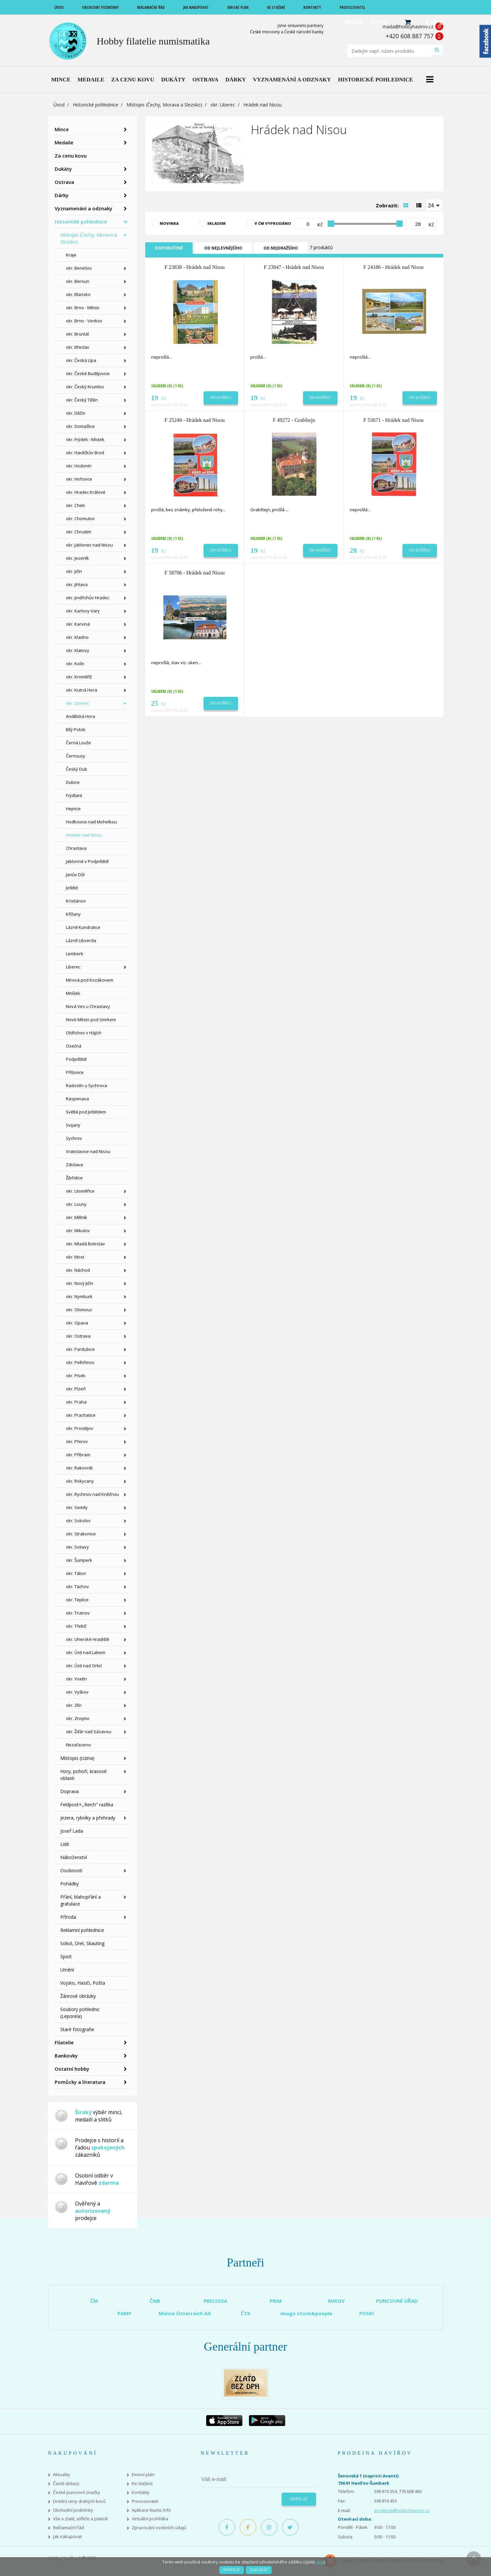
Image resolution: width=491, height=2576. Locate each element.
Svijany (73, 1125)
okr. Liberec (222, 105)
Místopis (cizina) (77, 1758)
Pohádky (69, 1883)
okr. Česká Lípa (81, 360)
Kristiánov (76, 901)
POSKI (366, 2313)
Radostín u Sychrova (86, 1085)
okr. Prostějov (79, 1428)
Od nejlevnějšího (223, 248)
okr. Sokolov (78, 1521)
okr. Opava (77, 1323)
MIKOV (336, 2300)
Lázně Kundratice (83, 927)
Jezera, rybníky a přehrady (87, 1818)
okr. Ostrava (78, 1336)
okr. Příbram (78, 1455)
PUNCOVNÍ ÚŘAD (397, 2300)
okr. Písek (75, 1375)
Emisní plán (143, 2474)
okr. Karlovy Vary (83, 611)
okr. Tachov (77, 1586)
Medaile (64, 142)
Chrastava (76, 848)
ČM (94, 2300)
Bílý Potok (75, 729)
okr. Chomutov (80, 518)
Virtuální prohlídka (150, 2518)
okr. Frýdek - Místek (85, 439)
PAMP (124, 2313)
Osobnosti (71, 1870)
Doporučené (169, 248)
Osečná (73, 1046)
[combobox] (434, 205)
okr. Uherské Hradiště (87, 1639)
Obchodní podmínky (73, 2510)
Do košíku (221, 397)
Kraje (71, 255)
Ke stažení (142, 2483)
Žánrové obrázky (78, 1996)
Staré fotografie (77, 2029)
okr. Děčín (75, 413)
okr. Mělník (76, 1217)
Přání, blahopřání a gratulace (80, 1900)
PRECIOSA (215, 2300)
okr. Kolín (75, 663)
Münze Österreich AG (185, 2313)
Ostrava (64, 182)
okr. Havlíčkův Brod (85, 453)
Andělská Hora (80, 716)
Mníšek (73, 993)
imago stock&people (306, 2313)
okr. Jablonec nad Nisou (89, 545)
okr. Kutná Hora (81, 690)
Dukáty (63, 168)
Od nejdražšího (280, 248)
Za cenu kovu (71, 155)
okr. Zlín (74, 1705)
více (320, 2562)
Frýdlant (74, 795)
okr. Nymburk (79, 1296)
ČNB (155, 2300)
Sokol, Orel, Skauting (82, 1943)
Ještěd (72, 888)
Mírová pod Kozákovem (89, 980)
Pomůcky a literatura (80, 2082)
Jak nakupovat (67, 2536)
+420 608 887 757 (409, 36)
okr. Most (75, 1257)
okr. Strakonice (81, 1534)
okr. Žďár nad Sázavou (88, 1731)
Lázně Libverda (81, 940)
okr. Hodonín (79, 466)
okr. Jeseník (77, 558)
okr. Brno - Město (82, 308)
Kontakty (141, 2492)
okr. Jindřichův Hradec (87, 598)
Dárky (61, 195)
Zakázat (259, 2569)
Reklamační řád (68, 2527)
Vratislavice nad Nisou (88, 1151)
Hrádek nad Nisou (84, 835)
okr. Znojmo (78, 1718)
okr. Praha (76, 1402)
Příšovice (75, 1072)
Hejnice (73, 809)
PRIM (276, 2300)
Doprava (69, 1791)
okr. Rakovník (79, 1468)
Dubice (73, 782)
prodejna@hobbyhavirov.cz (402, 2510)
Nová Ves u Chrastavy (88, 1006)
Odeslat (298, 2499)
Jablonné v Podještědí (87, 861)
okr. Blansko (78, 294)
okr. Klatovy (77, 650)
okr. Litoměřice (80, 1191)
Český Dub (76, 769)
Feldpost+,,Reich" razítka (86, 1804)
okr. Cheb (75, 505)
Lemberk (74, 954)
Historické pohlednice (95, 105)
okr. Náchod (78, 1270)
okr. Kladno (77, 637)
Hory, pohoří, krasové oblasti (83, 1774)
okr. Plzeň (76, 1389)
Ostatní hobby (72, 2068)
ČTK (246, 2313)
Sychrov (74, 1138)
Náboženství (73, 1857)
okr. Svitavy (77, 1547)
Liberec (73, 967)
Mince (62, 129)
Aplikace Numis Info (151, 2510)
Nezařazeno (78, 1745)
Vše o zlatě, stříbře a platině (80, 2518)
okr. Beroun (77, 281)
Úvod (59, 105)
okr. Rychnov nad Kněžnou (92, 1494)
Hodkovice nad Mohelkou (91, 822)
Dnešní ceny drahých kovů (79, 2501)
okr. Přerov (77, 1441)
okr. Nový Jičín (79, 1283)
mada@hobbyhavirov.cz (408, 26)
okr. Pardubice (80, 1349)
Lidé (64, 1844)
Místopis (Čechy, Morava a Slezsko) (164, 105)
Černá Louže (78, 743)
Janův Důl (75, 874)
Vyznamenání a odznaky (83, 208)
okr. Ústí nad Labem (85, 1652)
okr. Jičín (74, 571)
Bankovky (66, 2055)
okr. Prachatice (80, 1415)
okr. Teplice (77, 1600)
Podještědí (76, 1059)
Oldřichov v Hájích (83, 1033)
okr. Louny (76, 1204)
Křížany (73, 914)
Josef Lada (71, 1831)
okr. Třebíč (76, 1626)
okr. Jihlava (77, 584)
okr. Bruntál (77, 334)
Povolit (231, 2569)
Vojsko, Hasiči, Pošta (82, 1983)
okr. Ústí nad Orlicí (84, 1666)
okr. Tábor (76, 1573)
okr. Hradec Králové (85, 492)
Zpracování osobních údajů (159, 2527)
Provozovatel (145, 2501)
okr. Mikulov (78, 1230)
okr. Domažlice (80, 426)
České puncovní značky (76, 2492)
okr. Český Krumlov (85, 387)
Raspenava (77, 1099)
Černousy (75, 756)
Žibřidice (74, 1178)
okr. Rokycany (80, 1481)
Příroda (68, 1917)
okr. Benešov (79, 268)
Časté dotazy (66, 2483)
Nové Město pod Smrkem (91, 1019)
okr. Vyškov (77, 1692)
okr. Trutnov (78, 1613)
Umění (67, 1970)
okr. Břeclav (77, 347)
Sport (66, 1956)
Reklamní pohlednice (82, 1930)
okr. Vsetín (76, 1679)
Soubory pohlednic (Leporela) (80, 2012)
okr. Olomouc (79, 1310)
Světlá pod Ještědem (86, 1112)
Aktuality (61, 2474)
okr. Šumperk (79, 1560)
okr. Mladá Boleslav (85, 1244)
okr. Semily (77, 1507)
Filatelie (64, 2042)
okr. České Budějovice (88, 373)
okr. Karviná (78, 624)
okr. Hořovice (79, 479)
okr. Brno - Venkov (84, 321)
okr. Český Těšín (82, 400)
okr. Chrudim (78, 532)
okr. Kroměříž (79, 677)
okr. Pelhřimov (80, 1362)
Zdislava (74, 1165)
